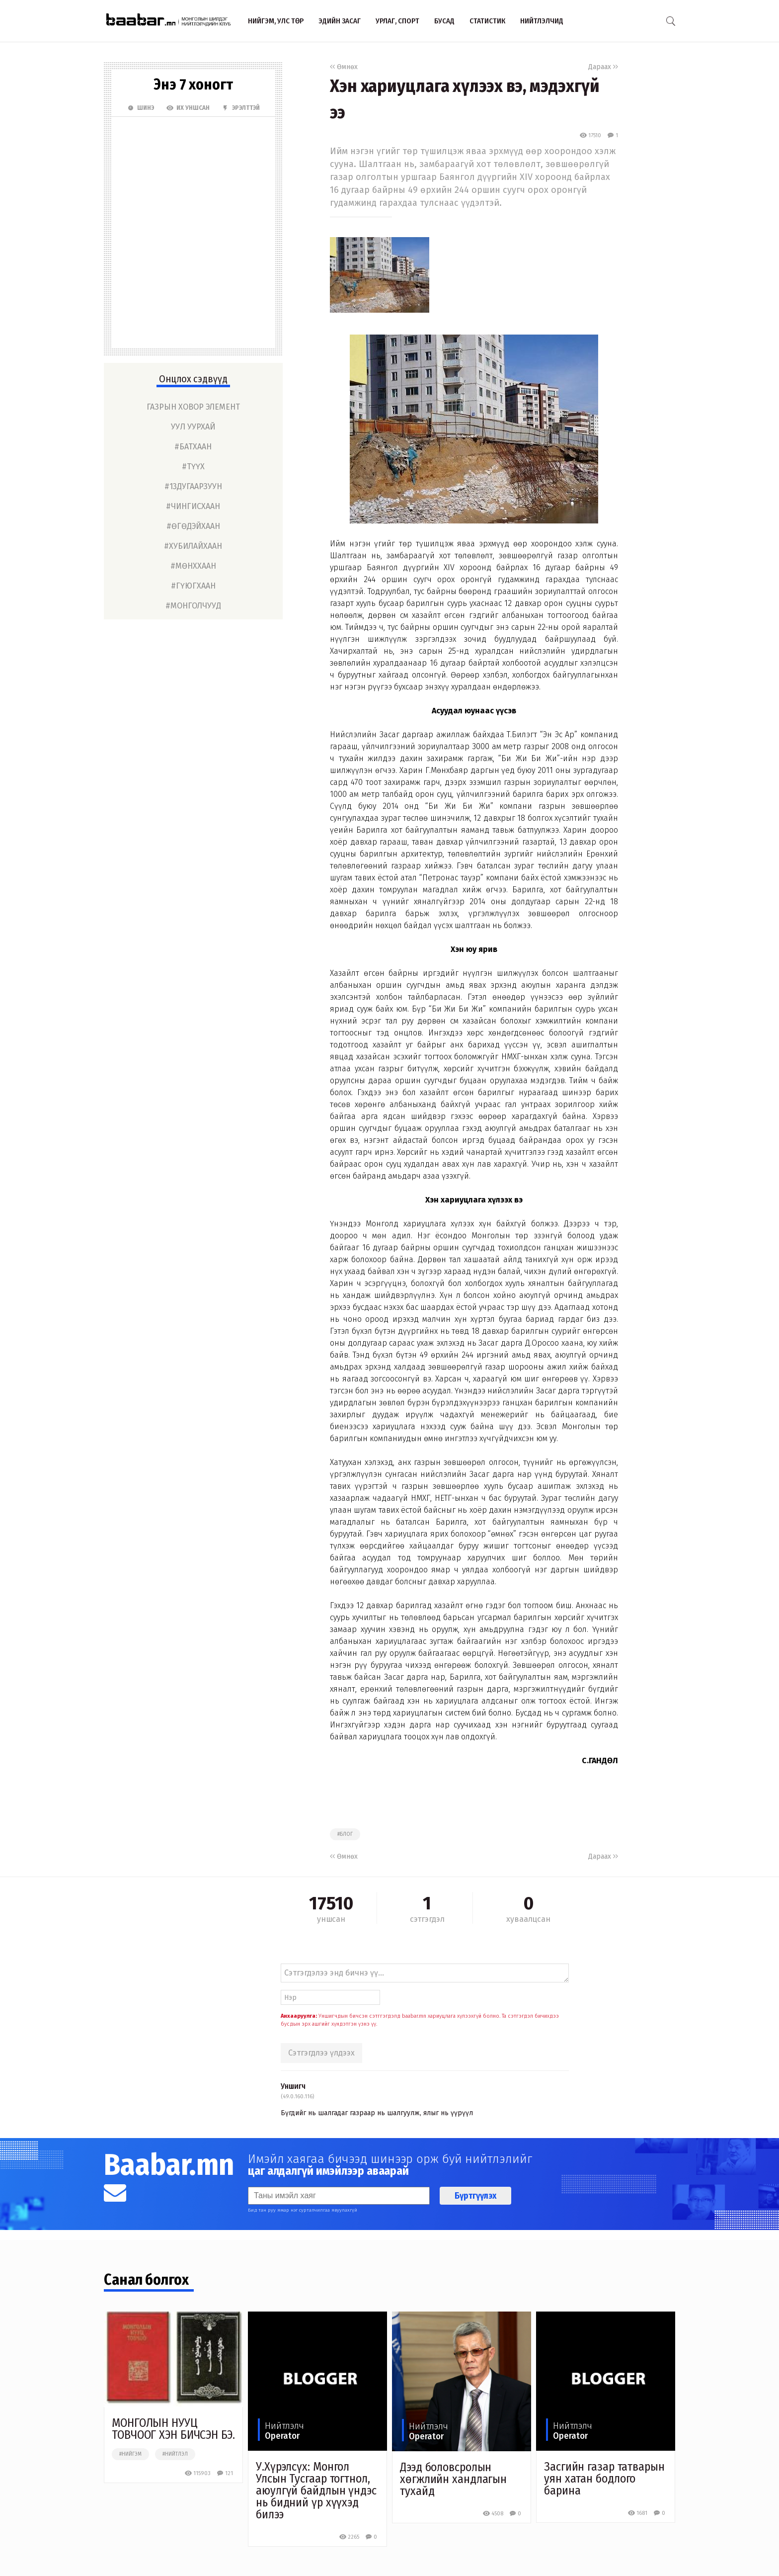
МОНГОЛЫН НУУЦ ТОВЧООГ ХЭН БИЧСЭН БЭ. (173, 2429)
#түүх (193, 466)
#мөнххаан (193, 566)
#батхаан (193, 446)
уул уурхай (193, 426)
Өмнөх (344, 67)
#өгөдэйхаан (193, 526)
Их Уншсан (188, 107)
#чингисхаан (193, 506)
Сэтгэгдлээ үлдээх (321, 2053)
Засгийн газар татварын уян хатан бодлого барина (604, 2478)
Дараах (603, 67)
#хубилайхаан (193, 546)
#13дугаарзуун (193, 486)
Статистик (487, 20)
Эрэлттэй (241, 107)
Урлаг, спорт (397, 20)
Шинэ (140, 107)
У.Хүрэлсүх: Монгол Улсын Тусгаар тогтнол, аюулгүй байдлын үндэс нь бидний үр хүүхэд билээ (316, 2490)
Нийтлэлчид (541, 20)
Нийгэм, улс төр (276, 20)
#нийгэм (130, 2454)
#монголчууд (193, 605)
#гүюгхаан (193, 586)
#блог (345, 1834)
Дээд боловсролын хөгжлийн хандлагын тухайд (453, 2479)
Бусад (444, 20)
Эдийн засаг (339, 20)
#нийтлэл (175, 2454)
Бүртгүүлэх (475, 2195)
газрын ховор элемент (193, 407)
